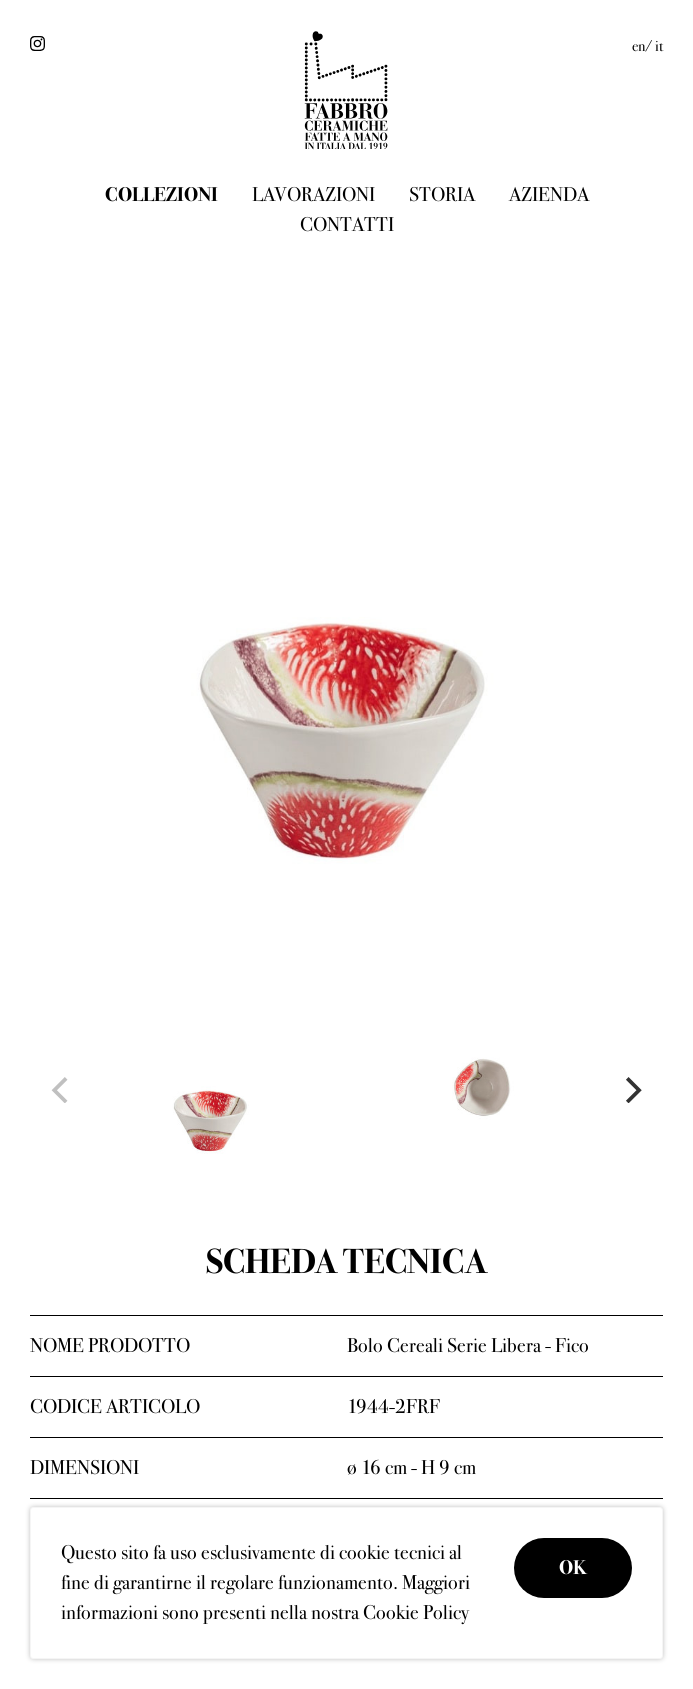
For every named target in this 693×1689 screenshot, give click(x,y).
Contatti (347, 224)
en (638, 46)
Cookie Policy (416, 1612)
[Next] (631, 1090)
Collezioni (161, 194)
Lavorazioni (313, 194)
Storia (442, 194)
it (659, 46)
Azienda (549, 194)
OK (573, 1567)
